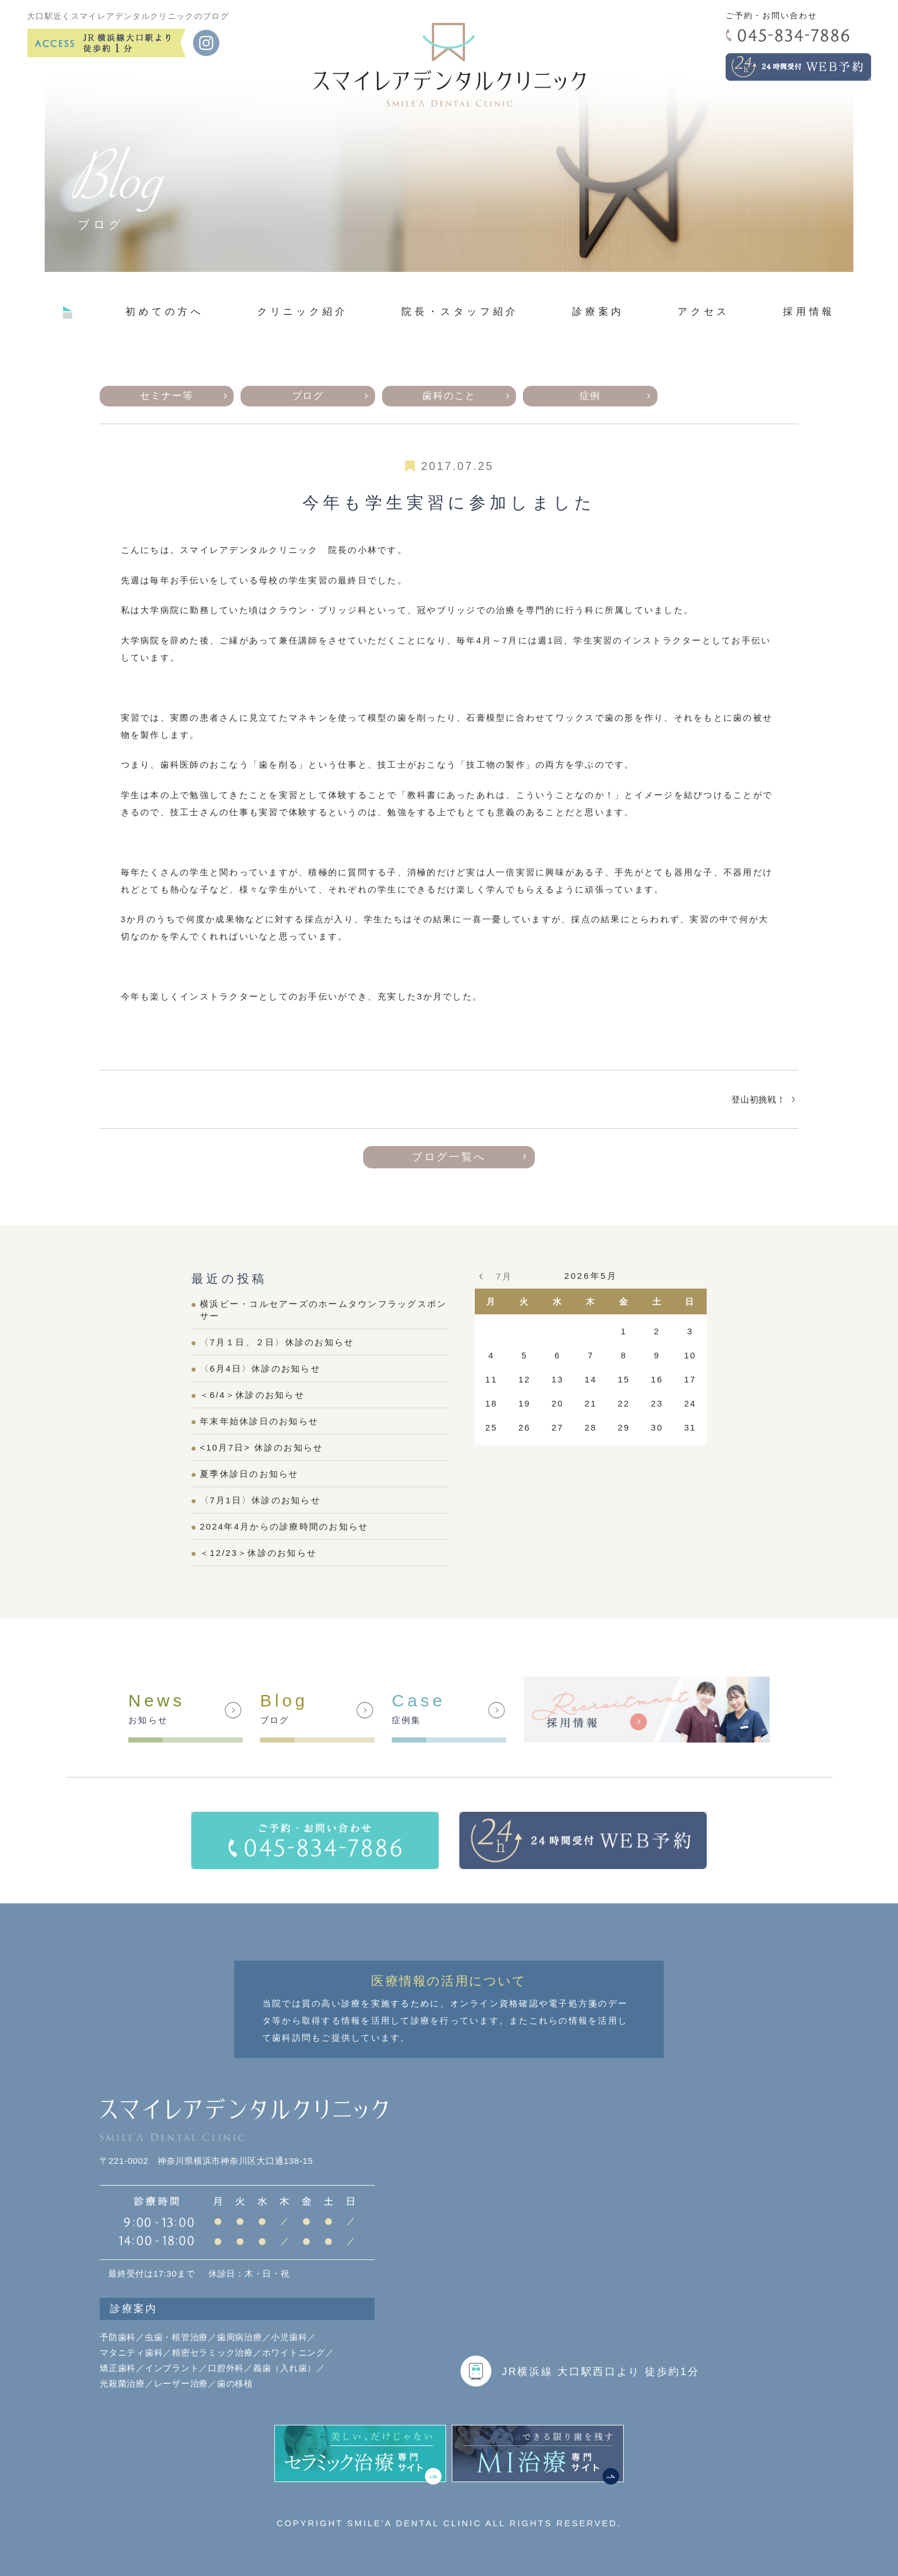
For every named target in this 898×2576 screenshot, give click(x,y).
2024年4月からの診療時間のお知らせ (284, 1526)
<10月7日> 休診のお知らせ (261, 1447)
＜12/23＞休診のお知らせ (258, 1553)
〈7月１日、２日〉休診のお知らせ (277, 1342)
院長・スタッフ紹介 (460, 311)
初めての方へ (164, 311)
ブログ (308, 395)
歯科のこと (448, 395)
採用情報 (809, 311)
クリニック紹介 (302, 311)
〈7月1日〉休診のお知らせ (260, 1500)
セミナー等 (166, 395)
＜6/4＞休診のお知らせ (252, 1395)
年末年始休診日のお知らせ (259, 1421)
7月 (504, 1276)
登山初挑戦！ (758, 1099)
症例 (590, 395)
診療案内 (598, 311)
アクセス (704, 311)
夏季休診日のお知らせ (249, 1474)
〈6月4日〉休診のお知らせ (260, 1368)
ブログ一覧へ (449, 1157)
